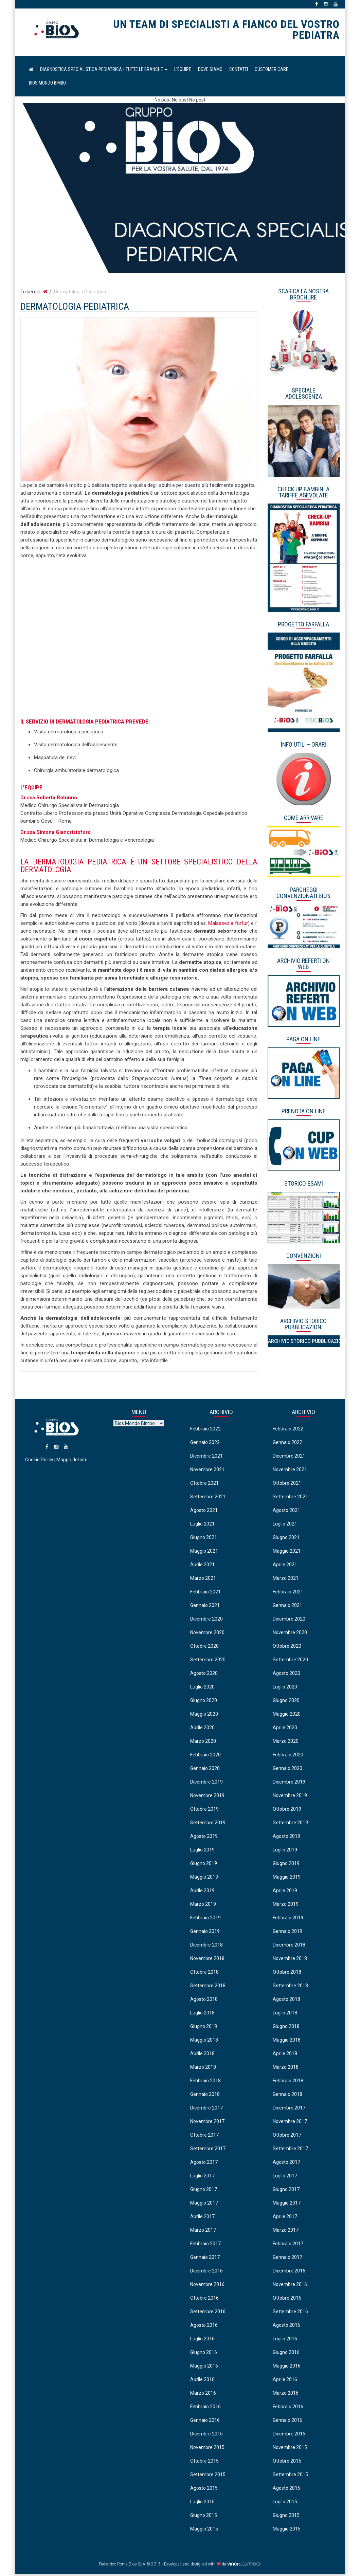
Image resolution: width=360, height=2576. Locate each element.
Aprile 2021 (202, 1566)
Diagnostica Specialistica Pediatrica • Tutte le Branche (103, 71)
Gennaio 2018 (205, 2096)
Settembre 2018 (208, 1987)
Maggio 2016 (204, 2367)
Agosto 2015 (204, 2489)
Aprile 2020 (202, 1729)
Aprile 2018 (202, 2055)
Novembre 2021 (207, 1471)
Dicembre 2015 (206, 2435)
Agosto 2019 (204, 1838)
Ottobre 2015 (204, 2462)
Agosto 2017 (204, 2164)
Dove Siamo (210, 71)
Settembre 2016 (208, 2313)
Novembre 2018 (207, 1960)
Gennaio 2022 (205, 1444)
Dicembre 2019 (206, 1783)
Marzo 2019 (203, 1905)
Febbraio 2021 (205, 1593)
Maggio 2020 (204, 1715)
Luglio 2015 (202, 2503)
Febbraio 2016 (205, 2408)
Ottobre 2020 (204, 1647)
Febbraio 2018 (205, 2082)
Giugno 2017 (203, 2191)
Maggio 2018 (204, 2041)
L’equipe (182, 71)
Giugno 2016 (203, 2354)
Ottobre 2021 (204, 1484)
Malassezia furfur (228, 925)
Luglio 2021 (202, 1525)
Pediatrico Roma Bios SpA (56, 33)
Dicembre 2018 (206, 1946)
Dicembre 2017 (206, 2109)
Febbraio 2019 (205, 1919)
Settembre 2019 (208, 1824)
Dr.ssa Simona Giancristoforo (55, 834)
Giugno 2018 (203, 2028)
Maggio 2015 (204, 2530)
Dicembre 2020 (206, 1620)
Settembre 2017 (208, 2150)
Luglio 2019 (202, 1851)
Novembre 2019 (207, 1797)
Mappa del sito (72, 1466)
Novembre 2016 (207, 2286)
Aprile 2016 (202, 2381)
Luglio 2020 (202, 1688)
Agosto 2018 (204, 2001)
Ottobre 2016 (204, 2299)
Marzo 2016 (203, 2394)
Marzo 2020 (203, 1743)
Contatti (238, 71)
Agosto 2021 (204, 1512)
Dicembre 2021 (206, 1457)
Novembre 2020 (207, 1634)
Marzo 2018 (203, 2068)
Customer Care (271, 71)
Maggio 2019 (204, 1878)
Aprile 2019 (202, 1892)
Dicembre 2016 (206, 2272)
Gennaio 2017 (205, 2259)
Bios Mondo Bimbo (47, 85)
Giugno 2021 (203, 1539)
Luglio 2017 (202, 2177)
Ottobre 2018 (204, 1973)
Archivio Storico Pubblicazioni (304, 1343)
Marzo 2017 (203, 2231)
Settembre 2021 (208, 1498)
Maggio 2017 (204, 2204)
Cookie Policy (39, 1466)
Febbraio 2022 (205, 1430)
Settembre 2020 (208, 1661)
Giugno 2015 (203, 2517)
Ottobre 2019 (204, 1810)
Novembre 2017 (207, 2123)
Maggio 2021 (204, 1552)
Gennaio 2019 (205, 1933)
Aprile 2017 (202, 2218)
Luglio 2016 (202, 2340)
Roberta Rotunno (56, 799)
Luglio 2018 (202, 2014)
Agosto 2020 (204, 1675)
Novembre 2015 (207, 2449)
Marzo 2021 (203, 1580)
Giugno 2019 (203, 1865)
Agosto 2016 (204, 2327)
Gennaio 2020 (205, 1770)
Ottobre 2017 (204, 2136)
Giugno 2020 (203, 1702)
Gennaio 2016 (205, 2422)
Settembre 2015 (208, 2476)
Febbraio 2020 (205, 1756)
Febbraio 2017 (205, 2245)
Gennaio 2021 (205, 1607)
